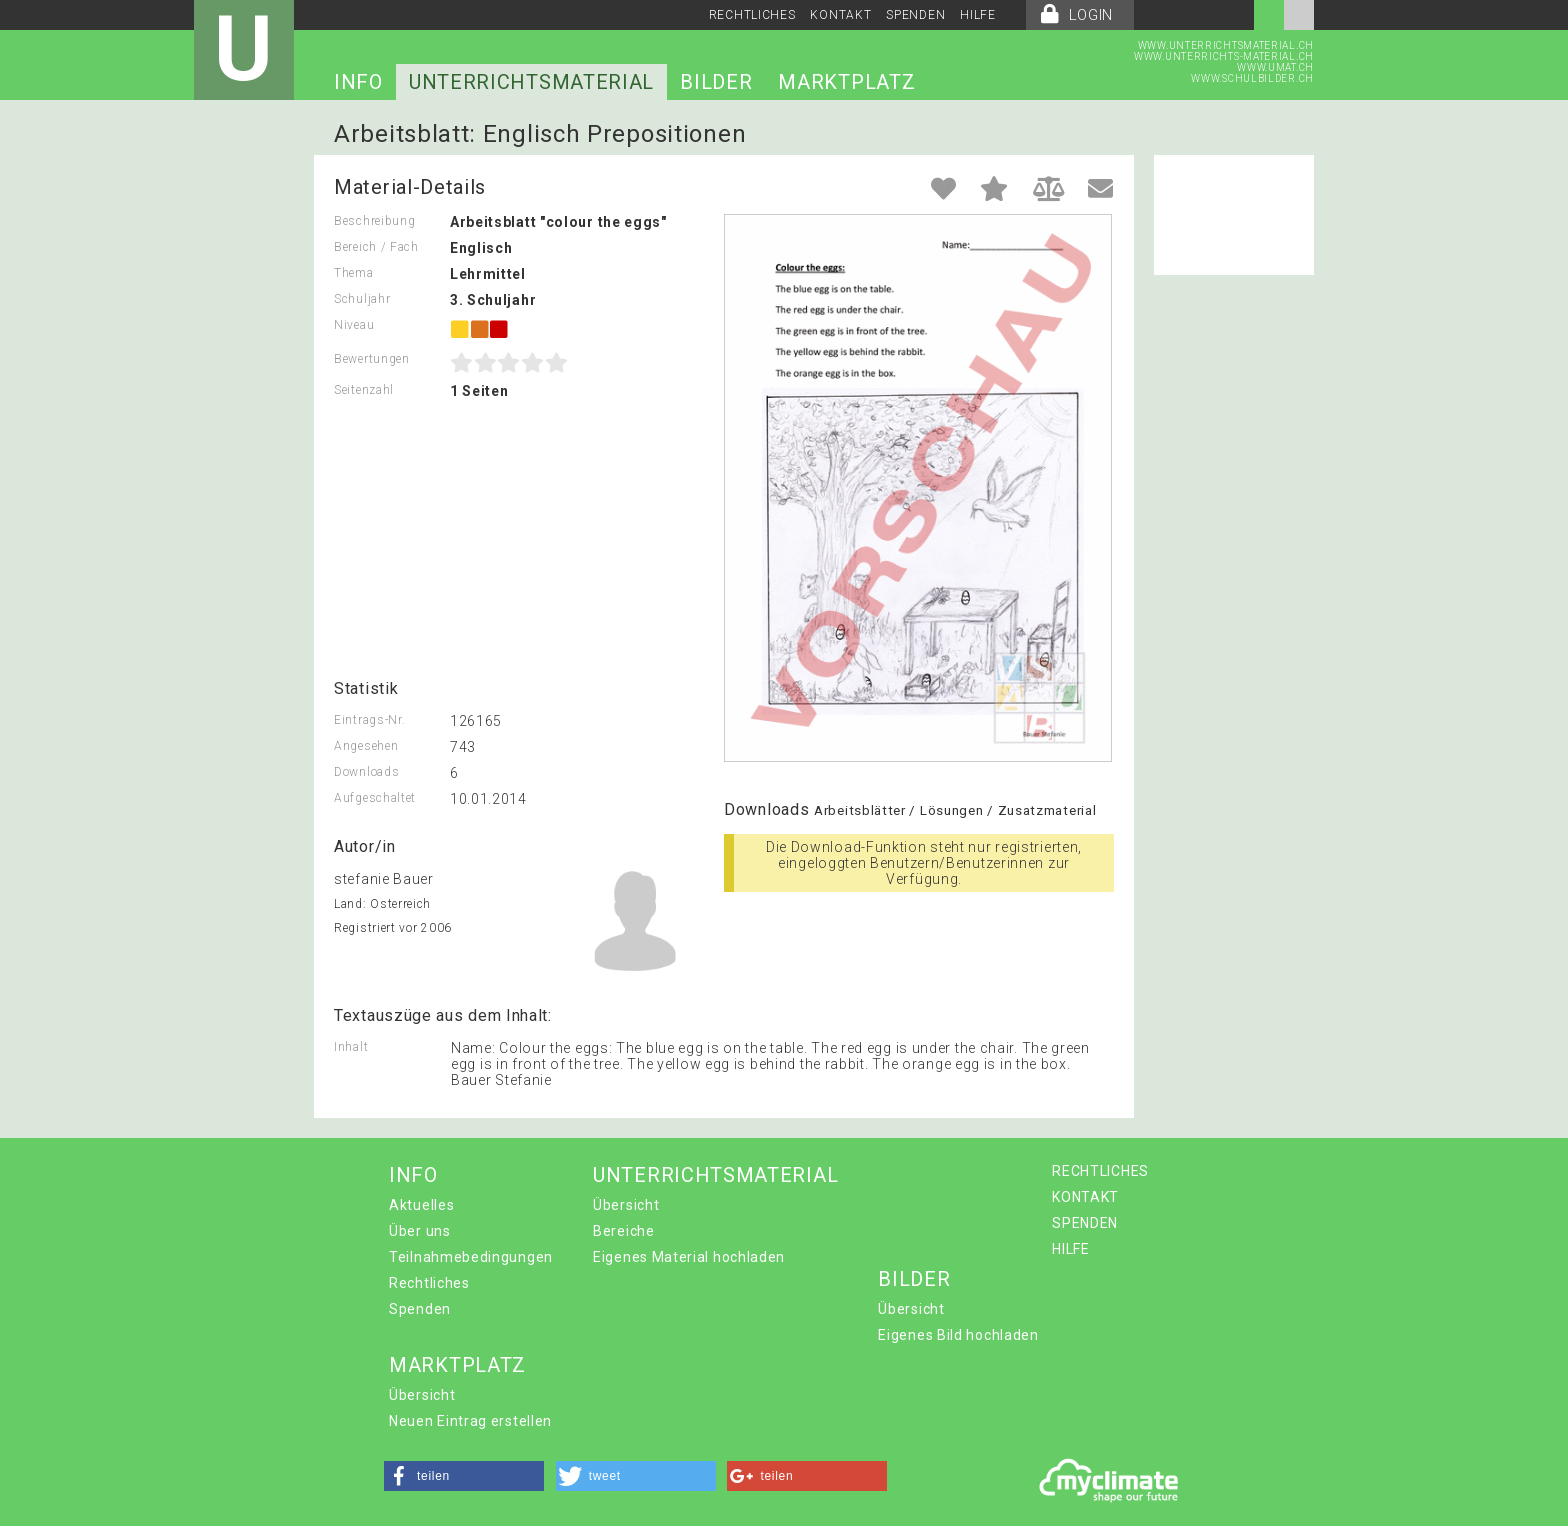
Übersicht (626, 1205)
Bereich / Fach (376, 247)
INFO (358, 82)
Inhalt (351, 1047)
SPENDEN (915, 15)
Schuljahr (362, 299)
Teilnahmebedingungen (471, 1257)
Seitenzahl (364, 390)
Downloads (366, 772)
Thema (354, 273)
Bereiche (624, 1231)
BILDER (716, 82)
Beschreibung (374, 221)
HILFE (978, 15)
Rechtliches (429, 1283)
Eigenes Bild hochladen (958, 1335)
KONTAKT (840, 15)
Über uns (420, 1231)
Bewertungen (372, 359)
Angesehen (366, 746)
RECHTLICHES (752, 15)
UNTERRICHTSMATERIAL (531, 82)
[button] (464, 1476)
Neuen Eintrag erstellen (470, 1421)
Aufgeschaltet (375, 798)
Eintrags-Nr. (369, 720)
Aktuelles (421, 1205)
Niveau (354, 325)
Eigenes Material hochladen (689, 1257)
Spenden (420, 1309)
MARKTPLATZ (846, 82)
